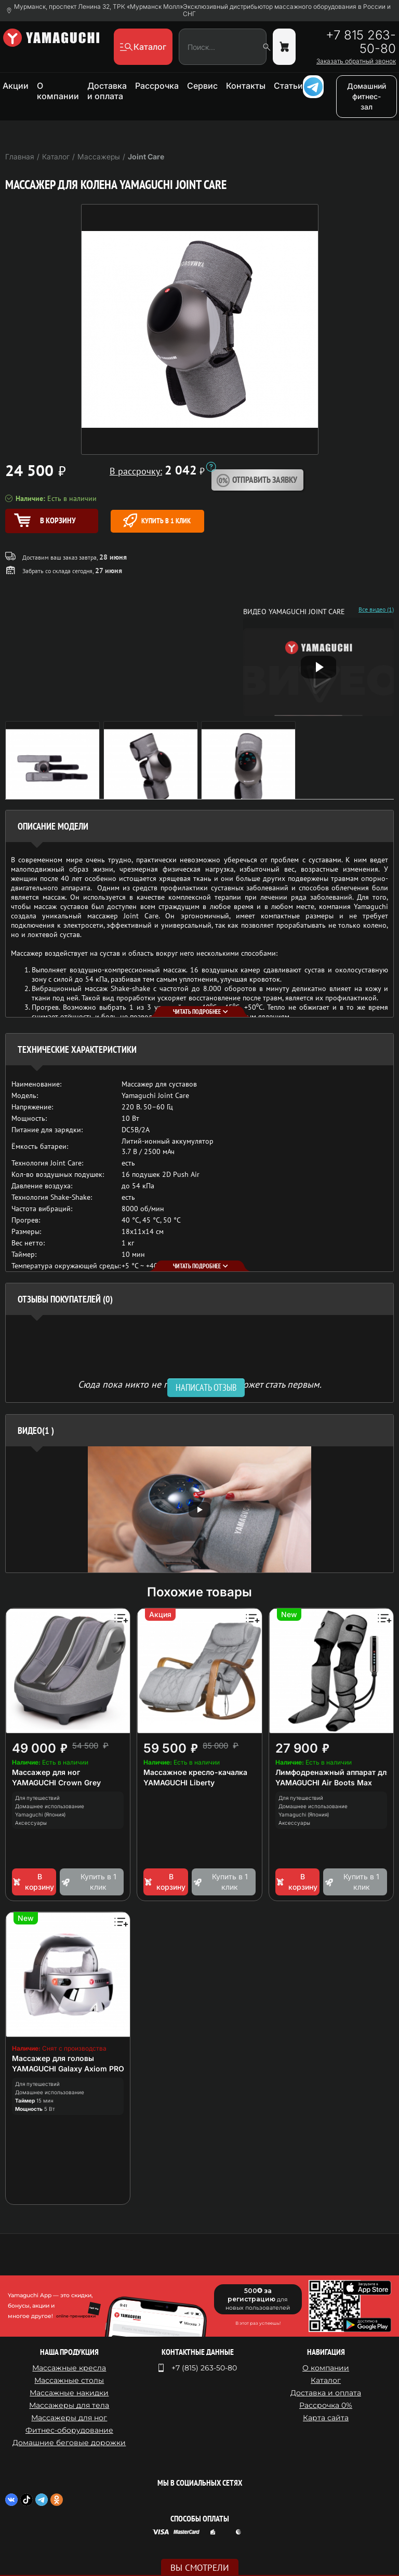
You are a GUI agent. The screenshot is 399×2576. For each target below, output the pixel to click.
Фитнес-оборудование (69, 2430)
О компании (58, 90)
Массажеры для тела (69, 2405)
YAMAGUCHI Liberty (179, 1782)
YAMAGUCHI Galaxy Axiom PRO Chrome (83, 2068)
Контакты (245, 85)
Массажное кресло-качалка (195, 1772)
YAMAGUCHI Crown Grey (56, 1782)
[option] (199, 1509)
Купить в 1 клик (157, 520)
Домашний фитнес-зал (366, 96)
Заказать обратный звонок (356, 61)
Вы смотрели (199, 2567)
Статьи (288, 85)
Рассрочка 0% (325, 2405)
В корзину (33, 1881)
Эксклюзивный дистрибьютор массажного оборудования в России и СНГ (287, 10)
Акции (16, 85)
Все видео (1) (376, 609)
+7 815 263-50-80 (361, 42)
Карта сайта (326, 2417)
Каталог (326, 2380)
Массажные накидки (69, 2392)
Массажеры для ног (69, 2417)
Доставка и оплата (107, 90)
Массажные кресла (69, 2367)
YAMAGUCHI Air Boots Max (323, 1782)
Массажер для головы (53, 2058)
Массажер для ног (46, 1772)
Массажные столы (69, 2380)
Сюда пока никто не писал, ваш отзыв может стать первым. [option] (200, 1383)
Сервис (202, 85)
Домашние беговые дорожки (69, 2442)
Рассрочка (157, 85)
